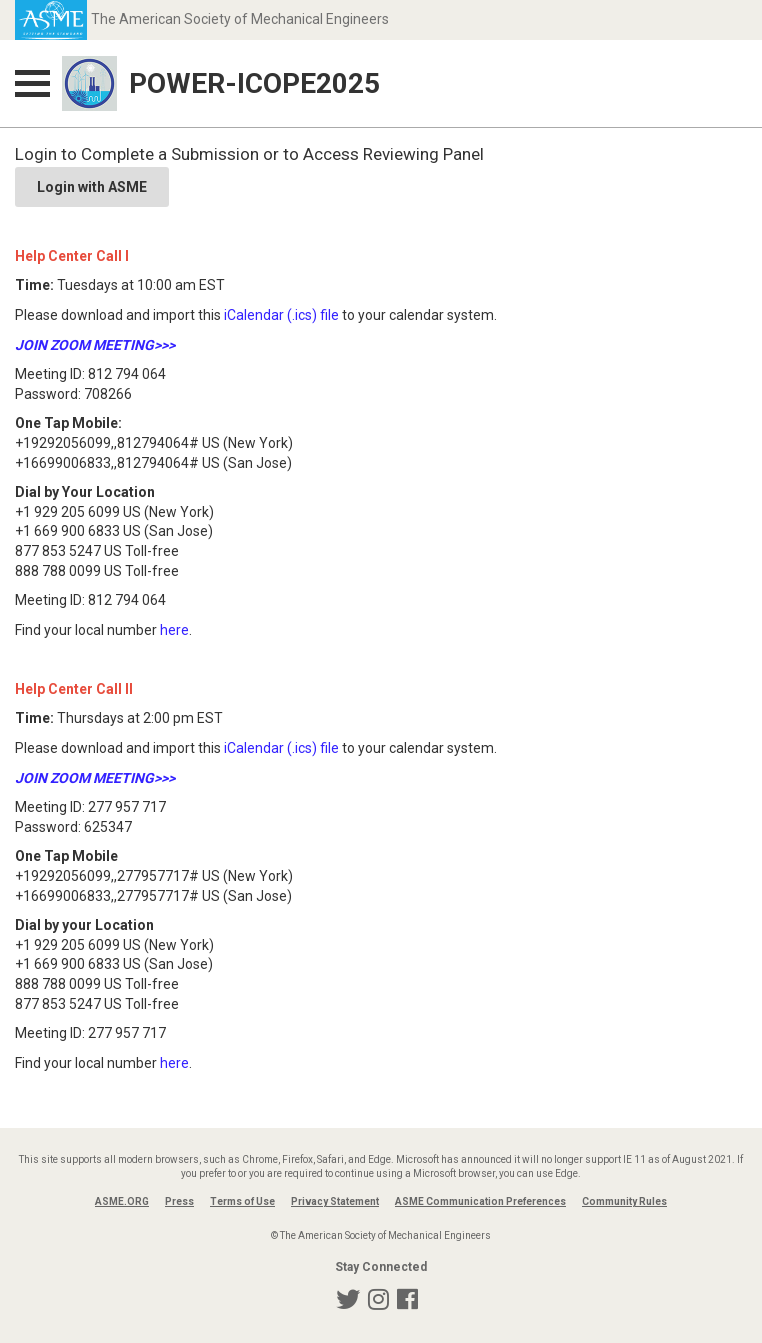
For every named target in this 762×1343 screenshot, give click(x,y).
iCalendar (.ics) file (281, 315)
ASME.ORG (122, 1201)
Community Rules (624, 1201)
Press (179, 1201)
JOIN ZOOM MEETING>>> (95, 345)
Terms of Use (242, 1201)
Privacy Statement (335, 1201)
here (174, 630)
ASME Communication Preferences (480, 1201)
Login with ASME (92, 187)
